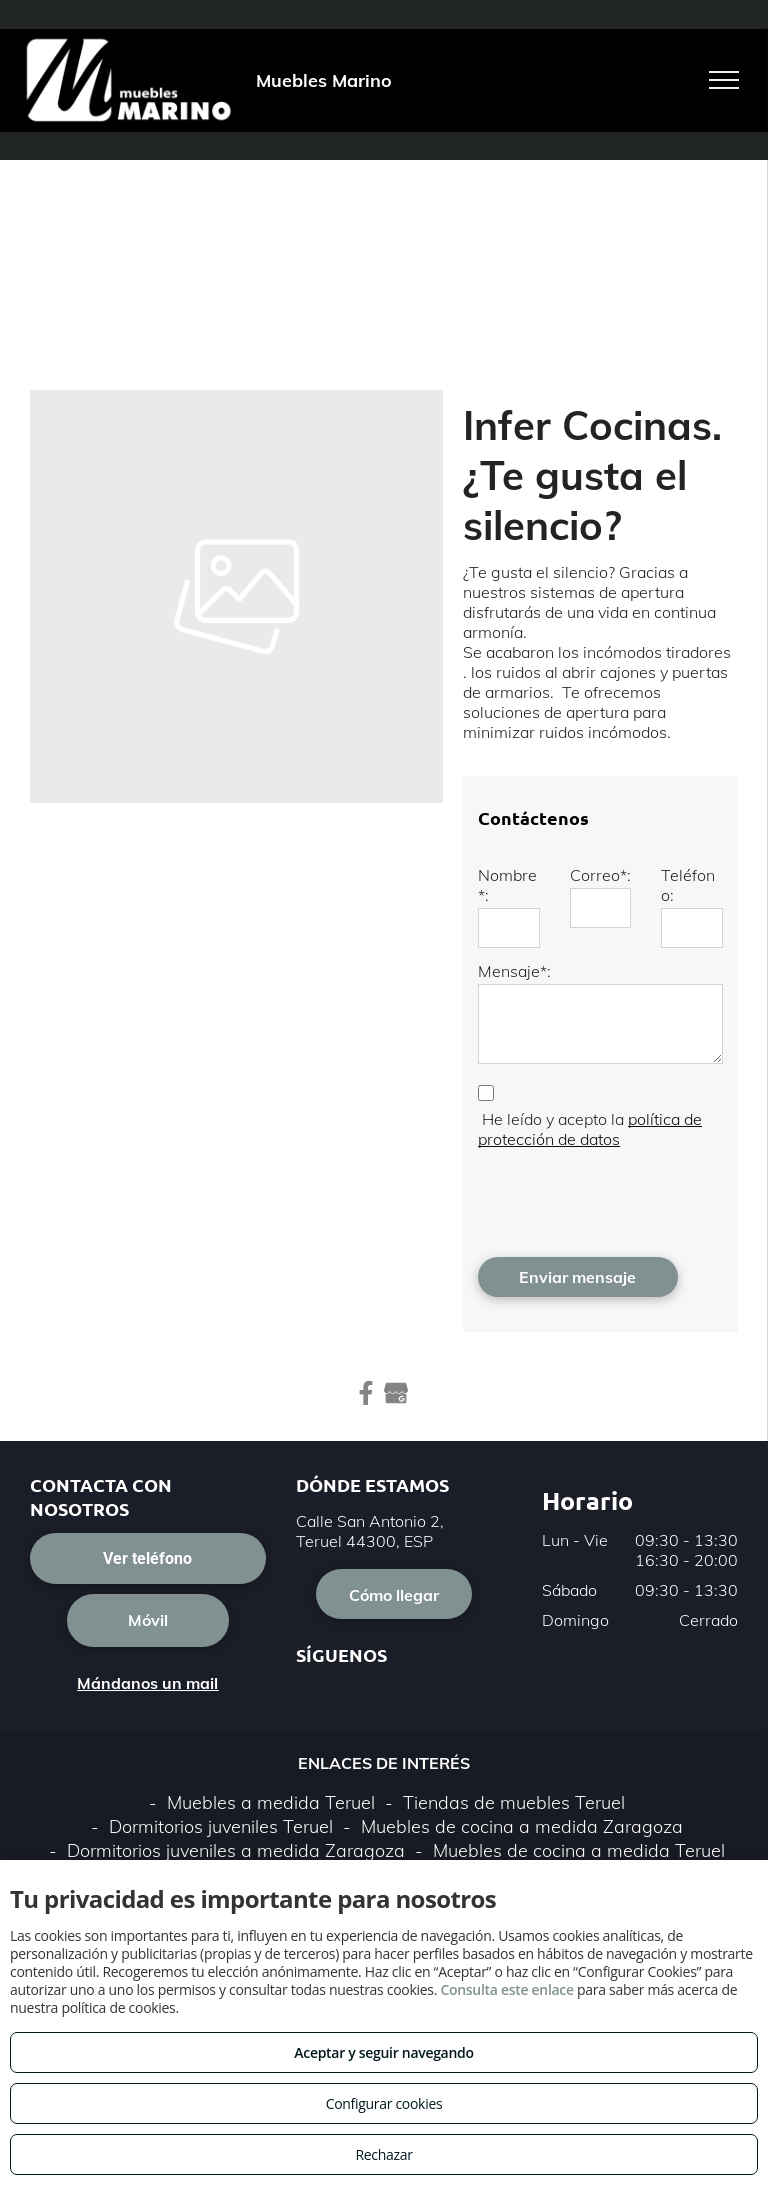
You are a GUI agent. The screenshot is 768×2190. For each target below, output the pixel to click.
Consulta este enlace (506, 1989)
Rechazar (383, 2154)
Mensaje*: (514, 971)
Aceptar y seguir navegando (383, 2052)
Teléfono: (688, 885)
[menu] (724, 80)
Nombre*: (507, 885)
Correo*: (600, 875)
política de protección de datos (590, 1129)
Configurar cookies (384, 2103)
